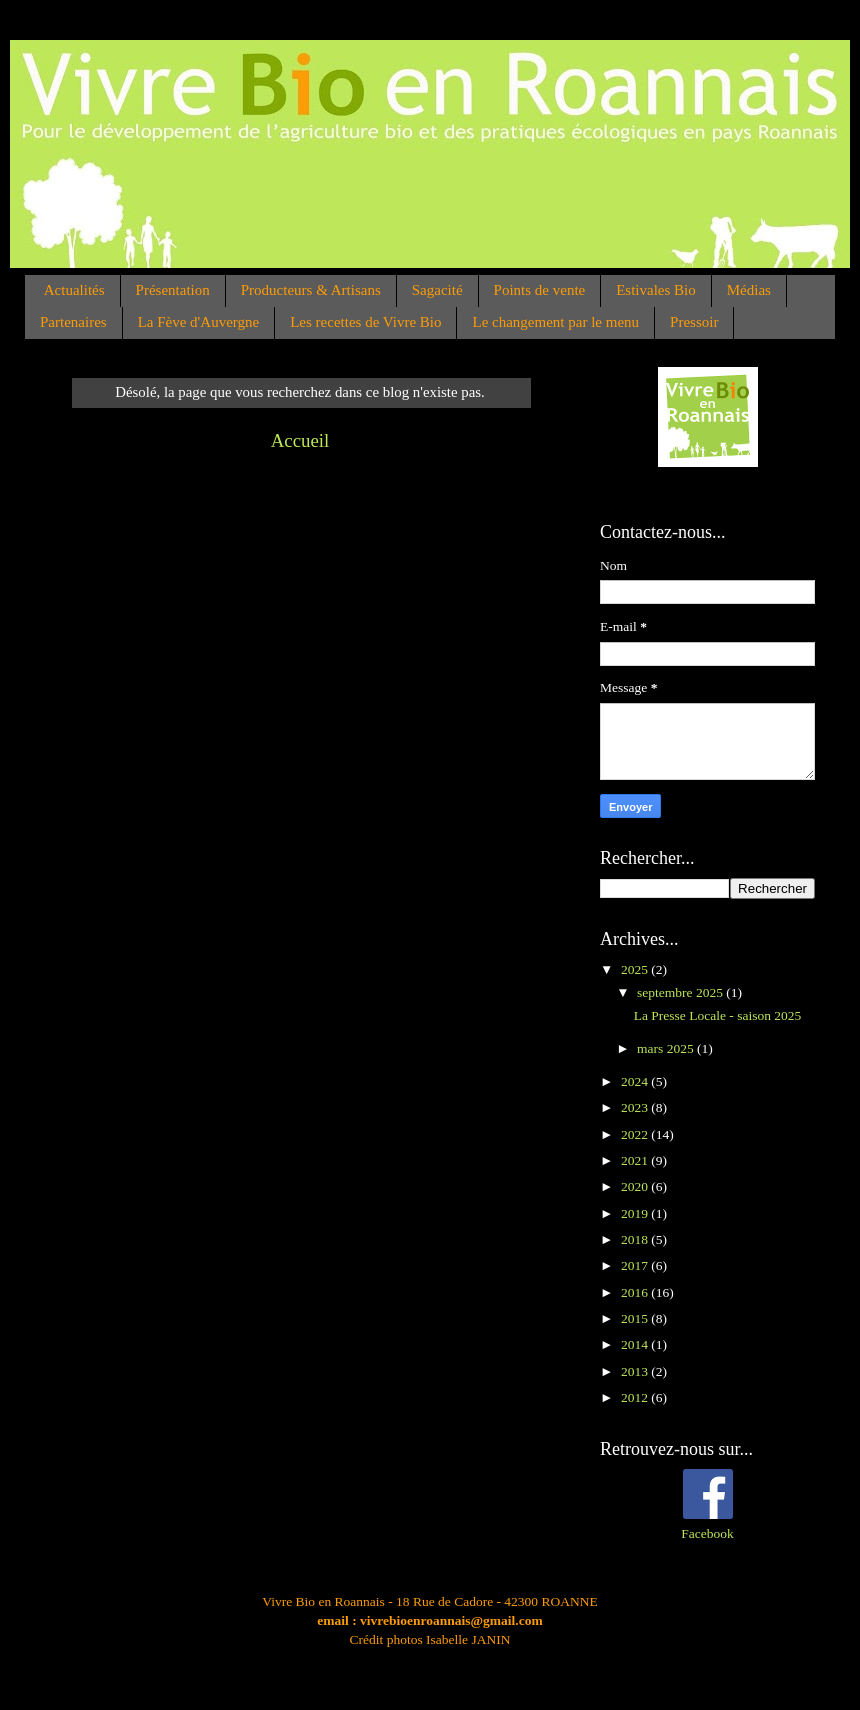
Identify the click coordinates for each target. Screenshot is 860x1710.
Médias (749, 290)
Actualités (74, 290)
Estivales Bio (656, 290)
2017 (636, 1265)
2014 (636, 1344)
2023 (636, 1107)
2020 (636, 1186)
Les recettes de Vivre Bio (365, 322)
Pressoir (694, 322)
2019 (636, 1213)
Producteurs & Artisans (311, 290)
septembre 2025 (681, 992)
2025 (636, 969)
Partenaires (73, 322)
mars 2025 (667, 1048)
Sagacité (437, 290)
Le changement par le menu (555, 322)
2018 (636, 1239)
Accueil (300, 440)
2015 (636, 1318)
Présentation (173, 290)
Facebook (707, 1533)
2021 (636, 1160)
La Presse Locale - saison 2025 (718, 1015)
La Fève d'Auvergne (199, 322)
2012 (636, 1397)
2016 (636, 1292)
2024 (636, 1081)
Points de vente (540, 290)
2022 (636, 1134)
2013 (636, 1371)
